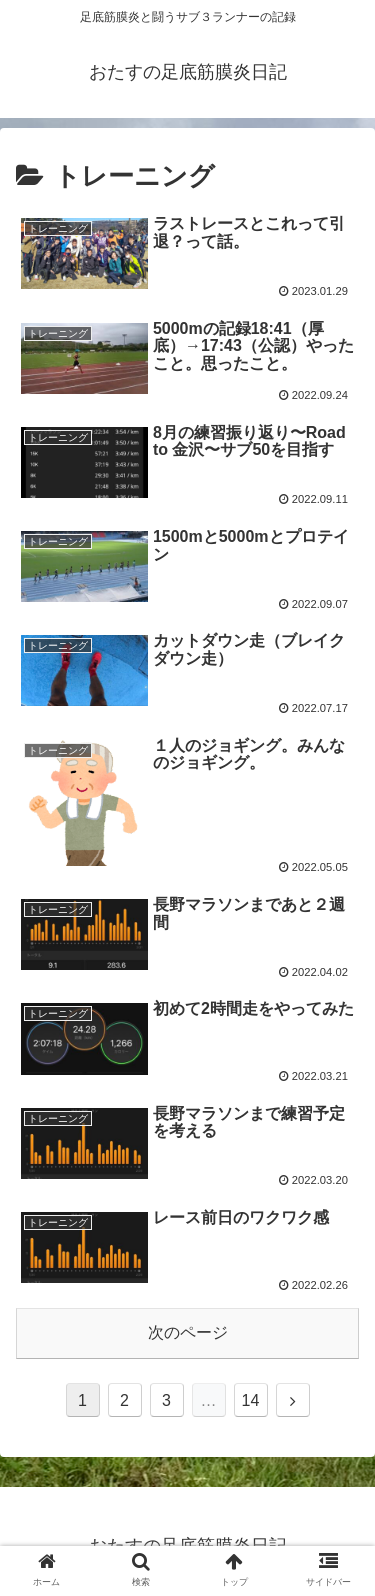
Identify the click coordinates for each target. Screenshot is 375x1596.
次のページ (188, 1332)
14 (251, 1400)
